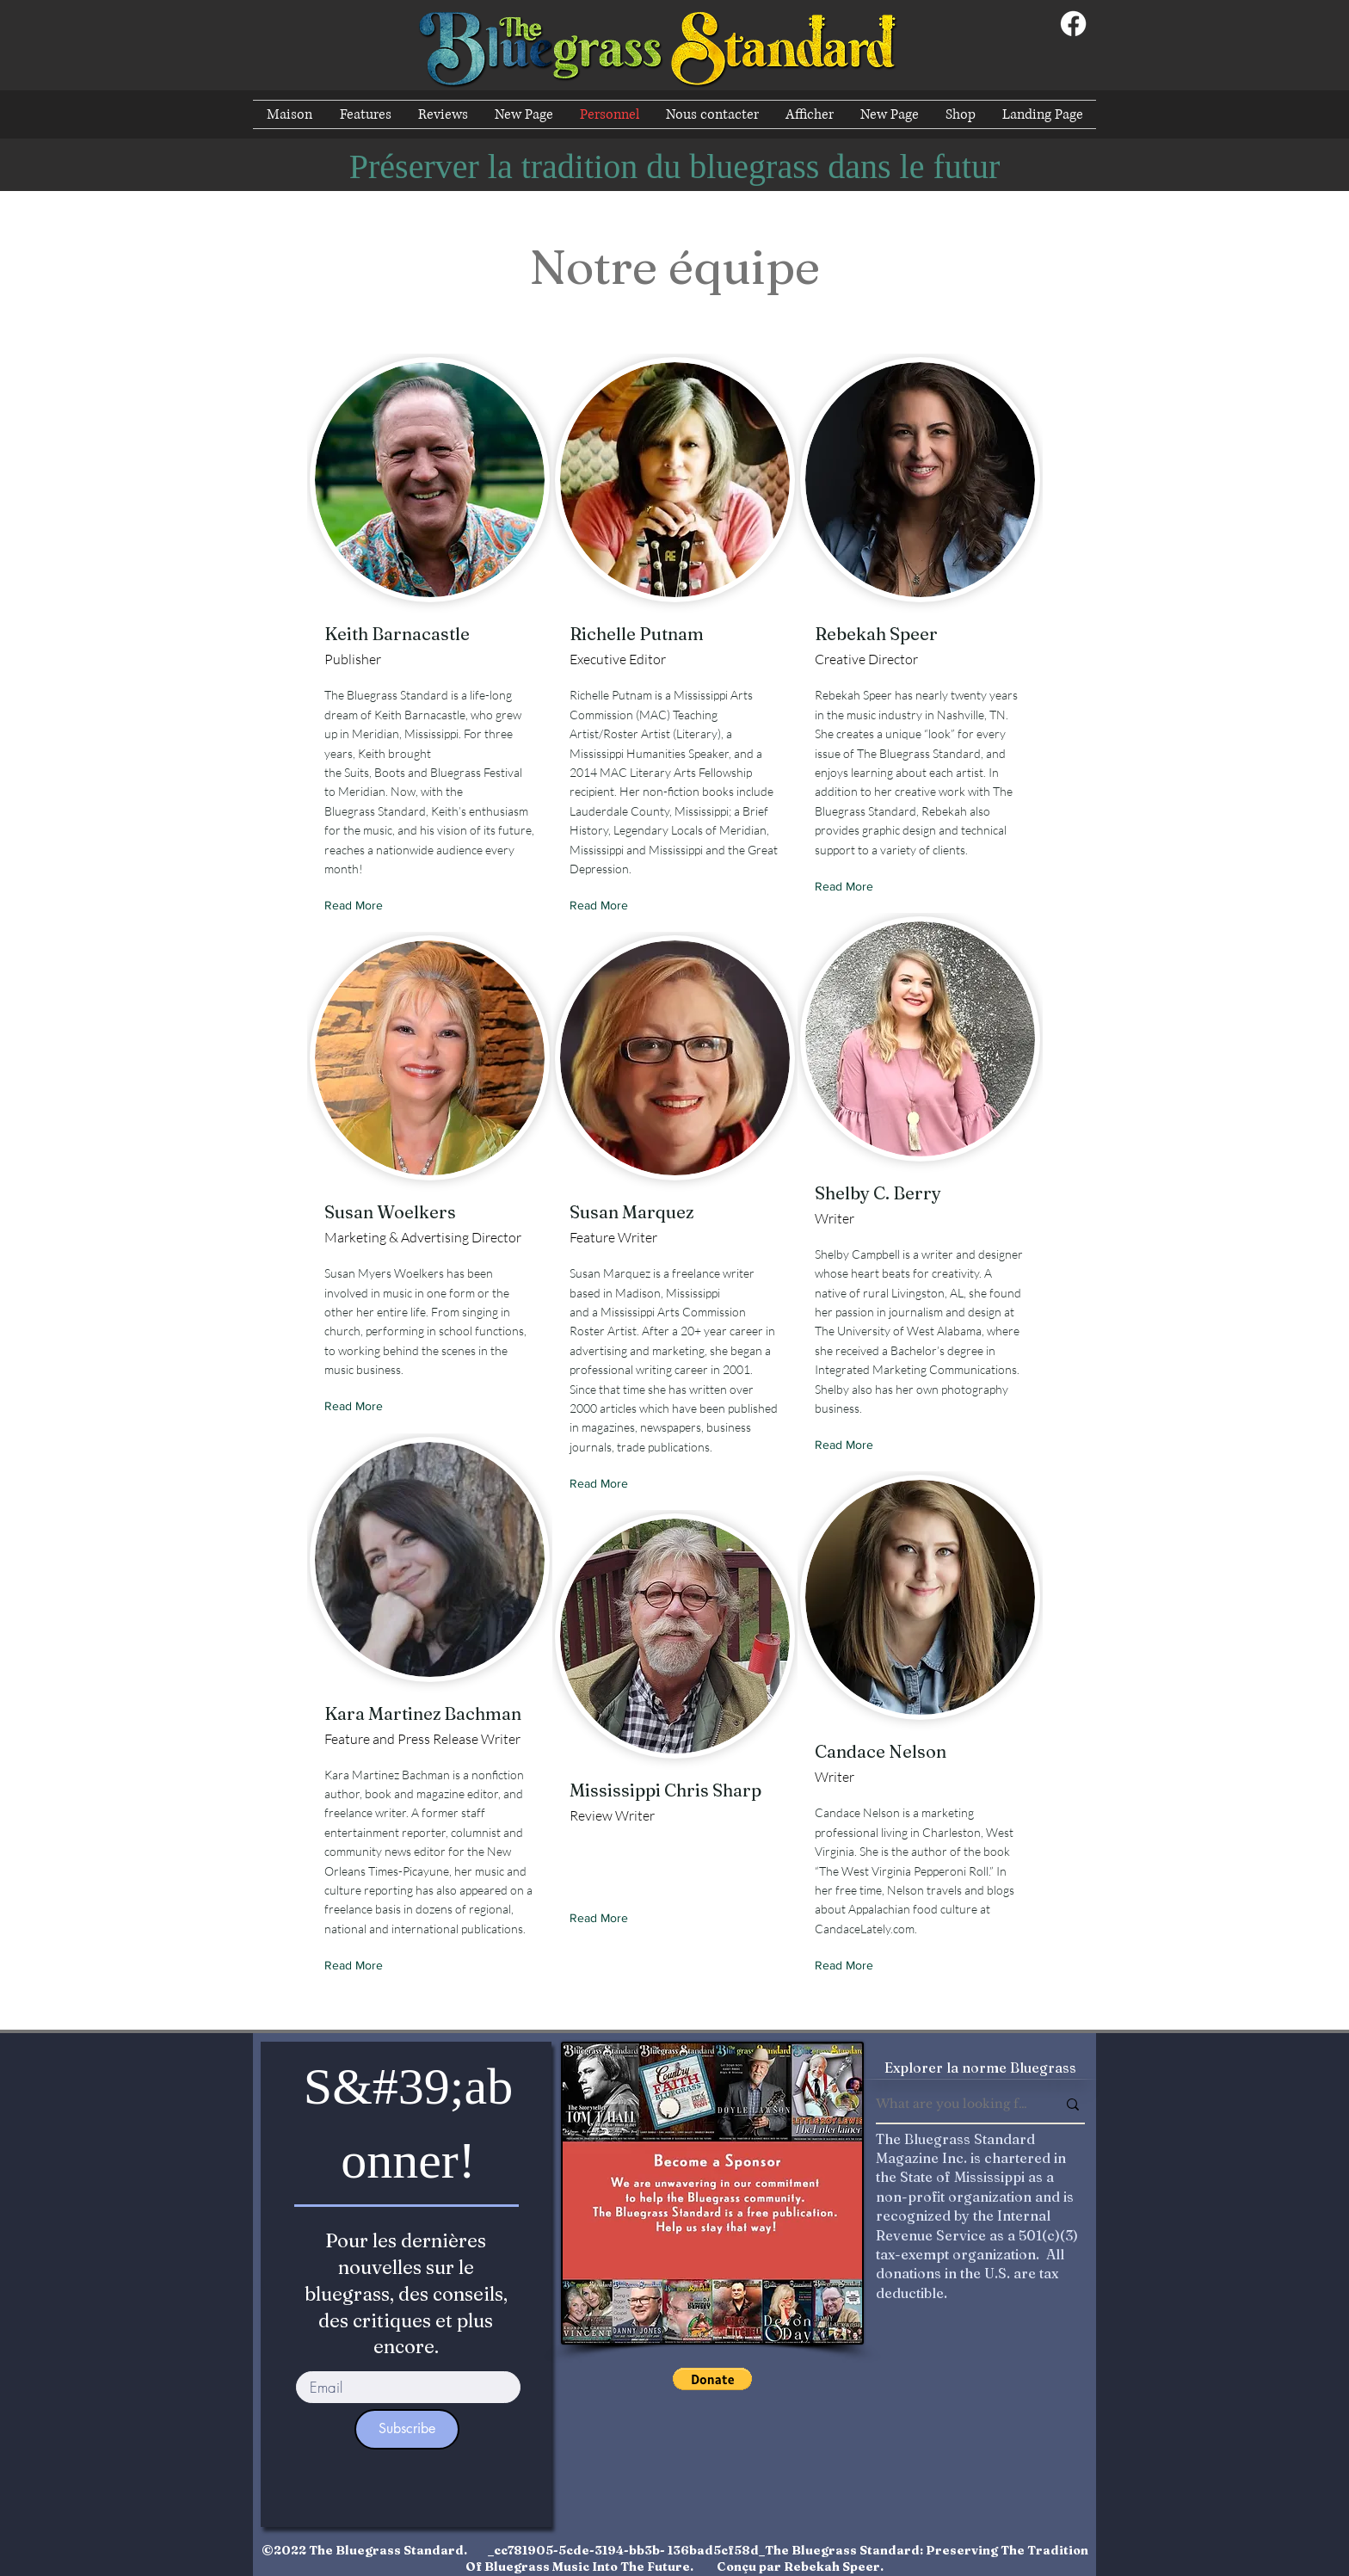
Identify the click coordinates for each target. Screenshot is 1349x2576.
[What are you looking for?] (953, 2104)
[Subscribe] (406, 2429)
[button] (712, 2379)
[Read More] (357, 906)
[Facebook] (1073, 23)
